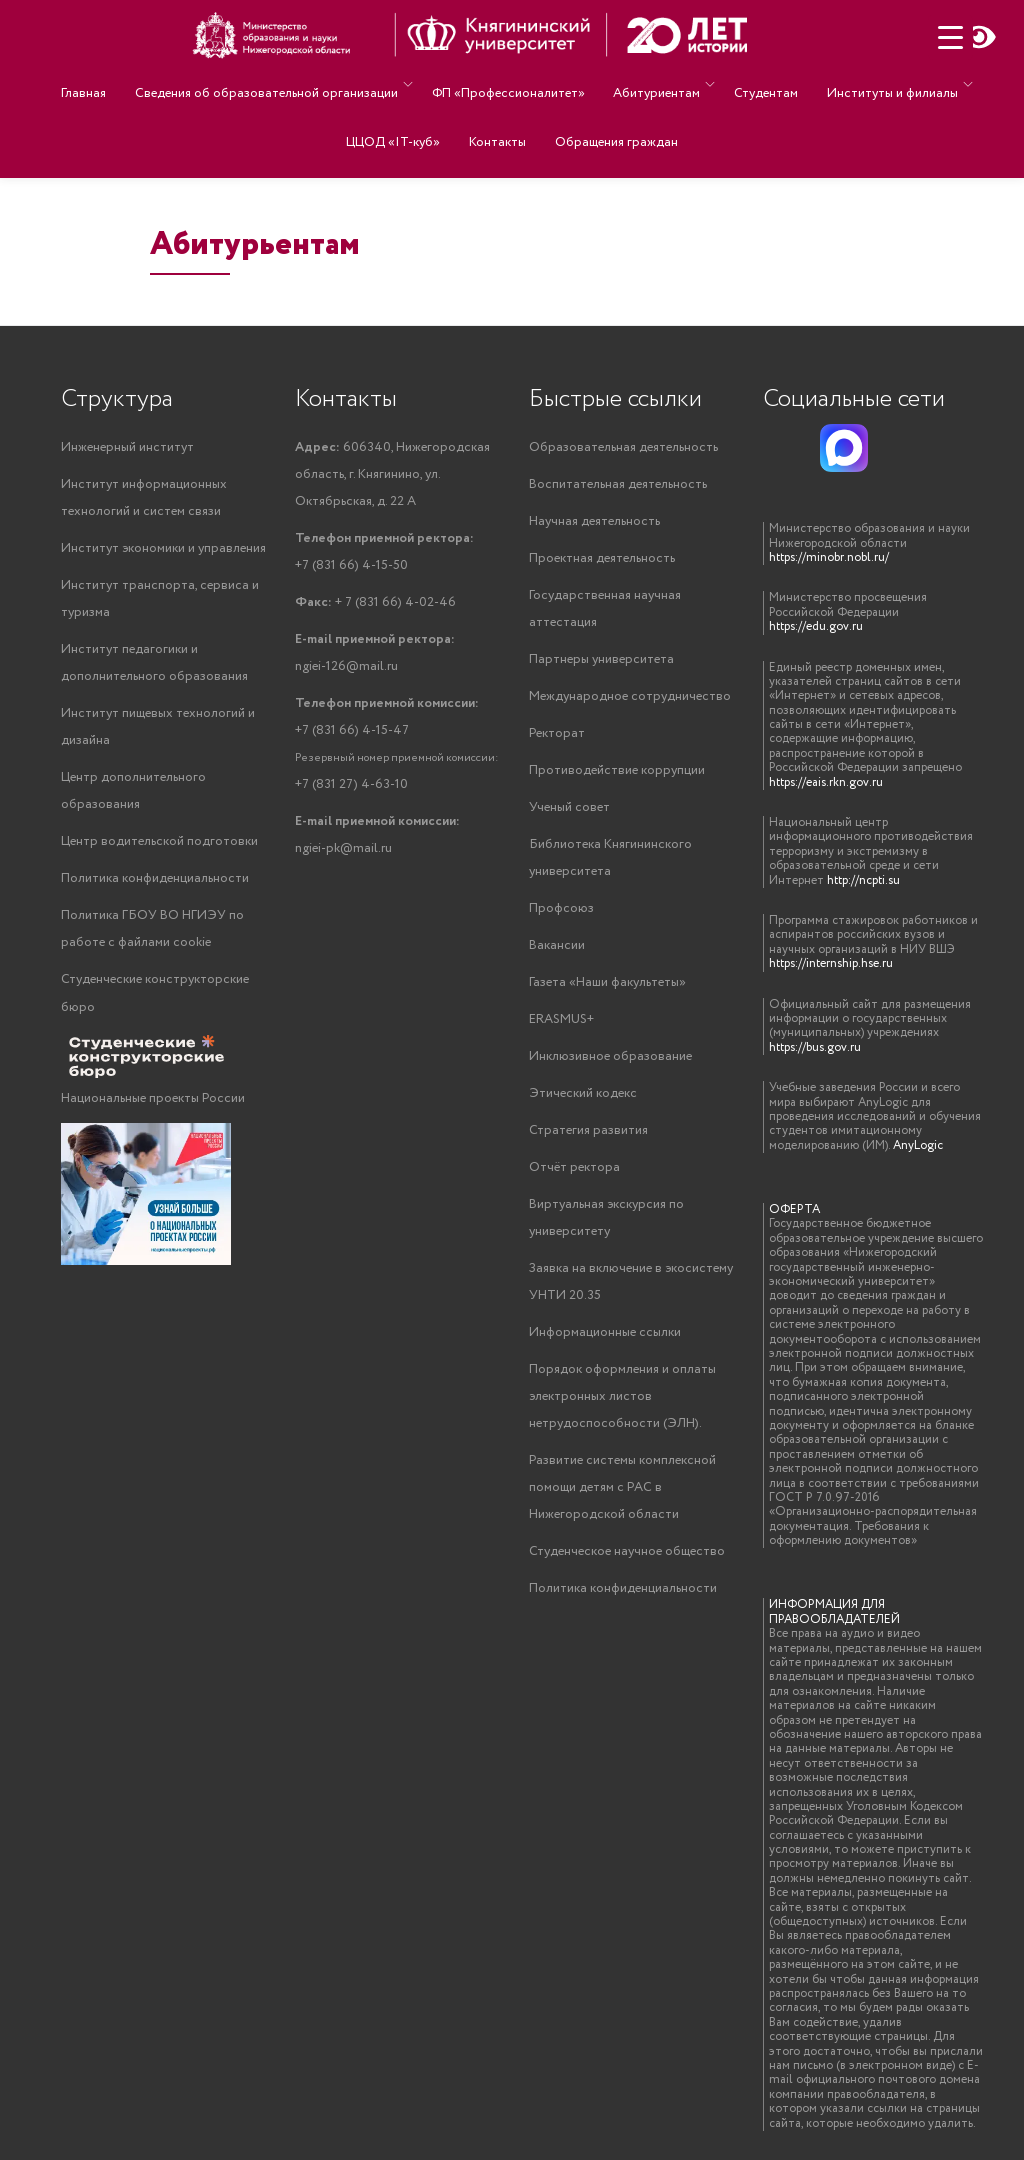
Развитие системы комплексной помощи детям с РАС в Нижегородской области (622, 1487)
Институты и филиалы (870, 83)
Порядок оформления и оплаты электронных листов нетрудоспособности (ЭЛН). (622, 1396)
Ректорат (557, 733)
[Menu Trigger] (950, 37)
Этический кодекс (583, 1093)
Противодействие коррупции (617, 770)
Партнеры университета (601, 659)
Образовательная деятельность (623, 447)
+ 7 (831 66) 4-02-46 (375, 602)
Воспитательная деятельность (618, 484)
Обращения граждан (606, 111)
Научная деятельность (594, 521)
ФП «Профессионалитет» (510, 83)
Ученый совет (569, 807)
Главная (100, 83)
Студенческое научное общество (627, 1551)
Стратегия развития (588, 1130)
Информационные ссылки (605, 1332)
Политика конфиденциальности (155, 878)
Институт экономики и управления (163, 548)
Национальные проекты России (153, 1098)
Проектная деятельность (602, 558)
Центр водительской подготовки (159, 841)
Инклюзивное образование (610, 1056)
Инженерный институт (127, 447)
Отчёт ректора (574, 1167)
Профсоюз (561, 908)
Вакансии (557, 945)
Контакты (497, 111)
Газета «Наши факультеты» (607, 982)
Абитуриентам (649, 83)
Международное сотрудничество (630, 696)
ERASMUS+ (561, 1019)
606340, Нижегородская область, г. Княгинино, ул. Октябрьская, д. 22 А (392, 474)
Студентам (754, 83)
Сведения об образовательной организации (273, 83)
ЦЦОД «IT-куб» (403, 111)
